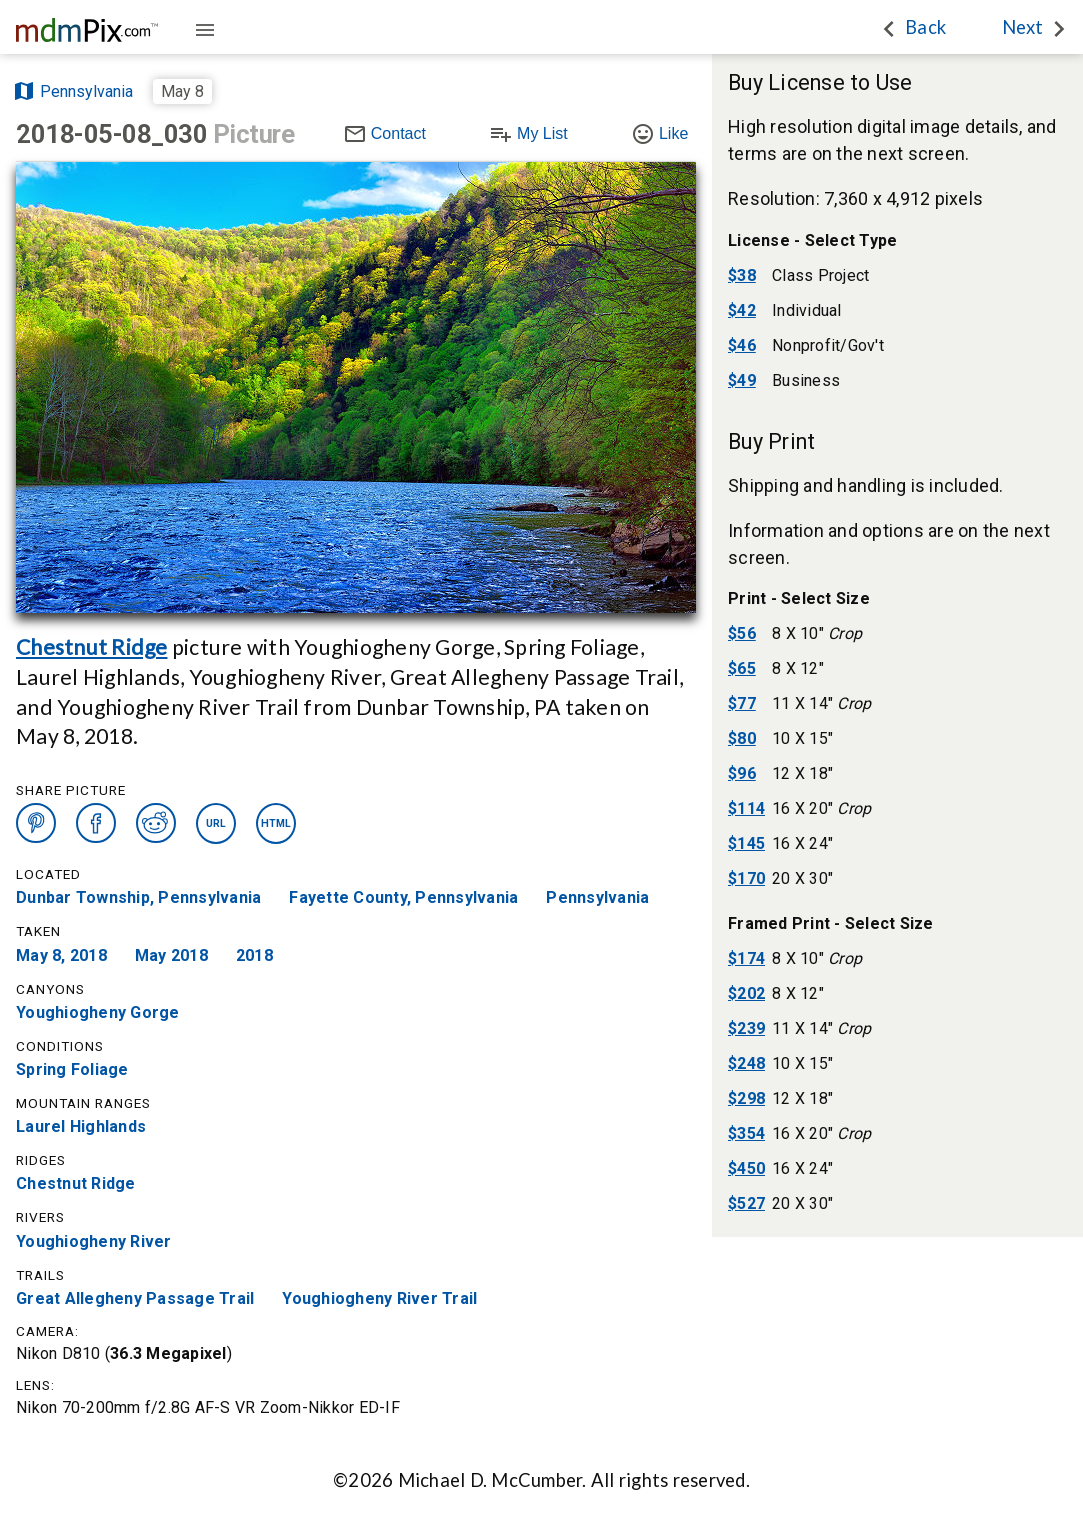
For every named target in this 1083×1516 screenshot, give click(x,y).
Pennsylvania (597, 898)
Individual (807, 310)
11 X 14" (821, 703)
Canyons (50, 989)
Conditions (60, 1046)
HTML (276, 823)
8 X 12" (798, 668)
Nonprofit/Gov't (828, 345)
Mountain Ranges (83, 1103)
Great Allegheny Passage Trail (135, 1298)
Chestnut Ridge (92, 647)
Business (806, 380)
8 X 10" (817, 633)
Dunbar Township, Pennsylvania (138, 898)
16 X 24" (802, 843)
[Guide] (205, 31)
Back (925, 27)
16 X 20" (821, 808)
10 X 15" (802, 738)
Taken (38, 931)
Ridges (41, 1160)
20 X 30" (802, 878)
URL (216, 823)
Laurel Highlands (81, 1127)
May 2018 (171, 955)
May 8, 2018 (61, 955)
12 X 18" (802, 773)
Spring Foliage (72, 1069)
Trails (40, 1274)
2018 (254, 955)
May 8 (182, 91)
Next (1022, 27)
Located (48, 874)
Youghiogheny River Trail (379, 1298)
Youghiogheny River (94, 1241)
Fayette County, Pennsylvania (403, 898)
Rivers (40, 1217)
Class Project (820, 275)
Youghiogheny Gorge (98, 1012)
